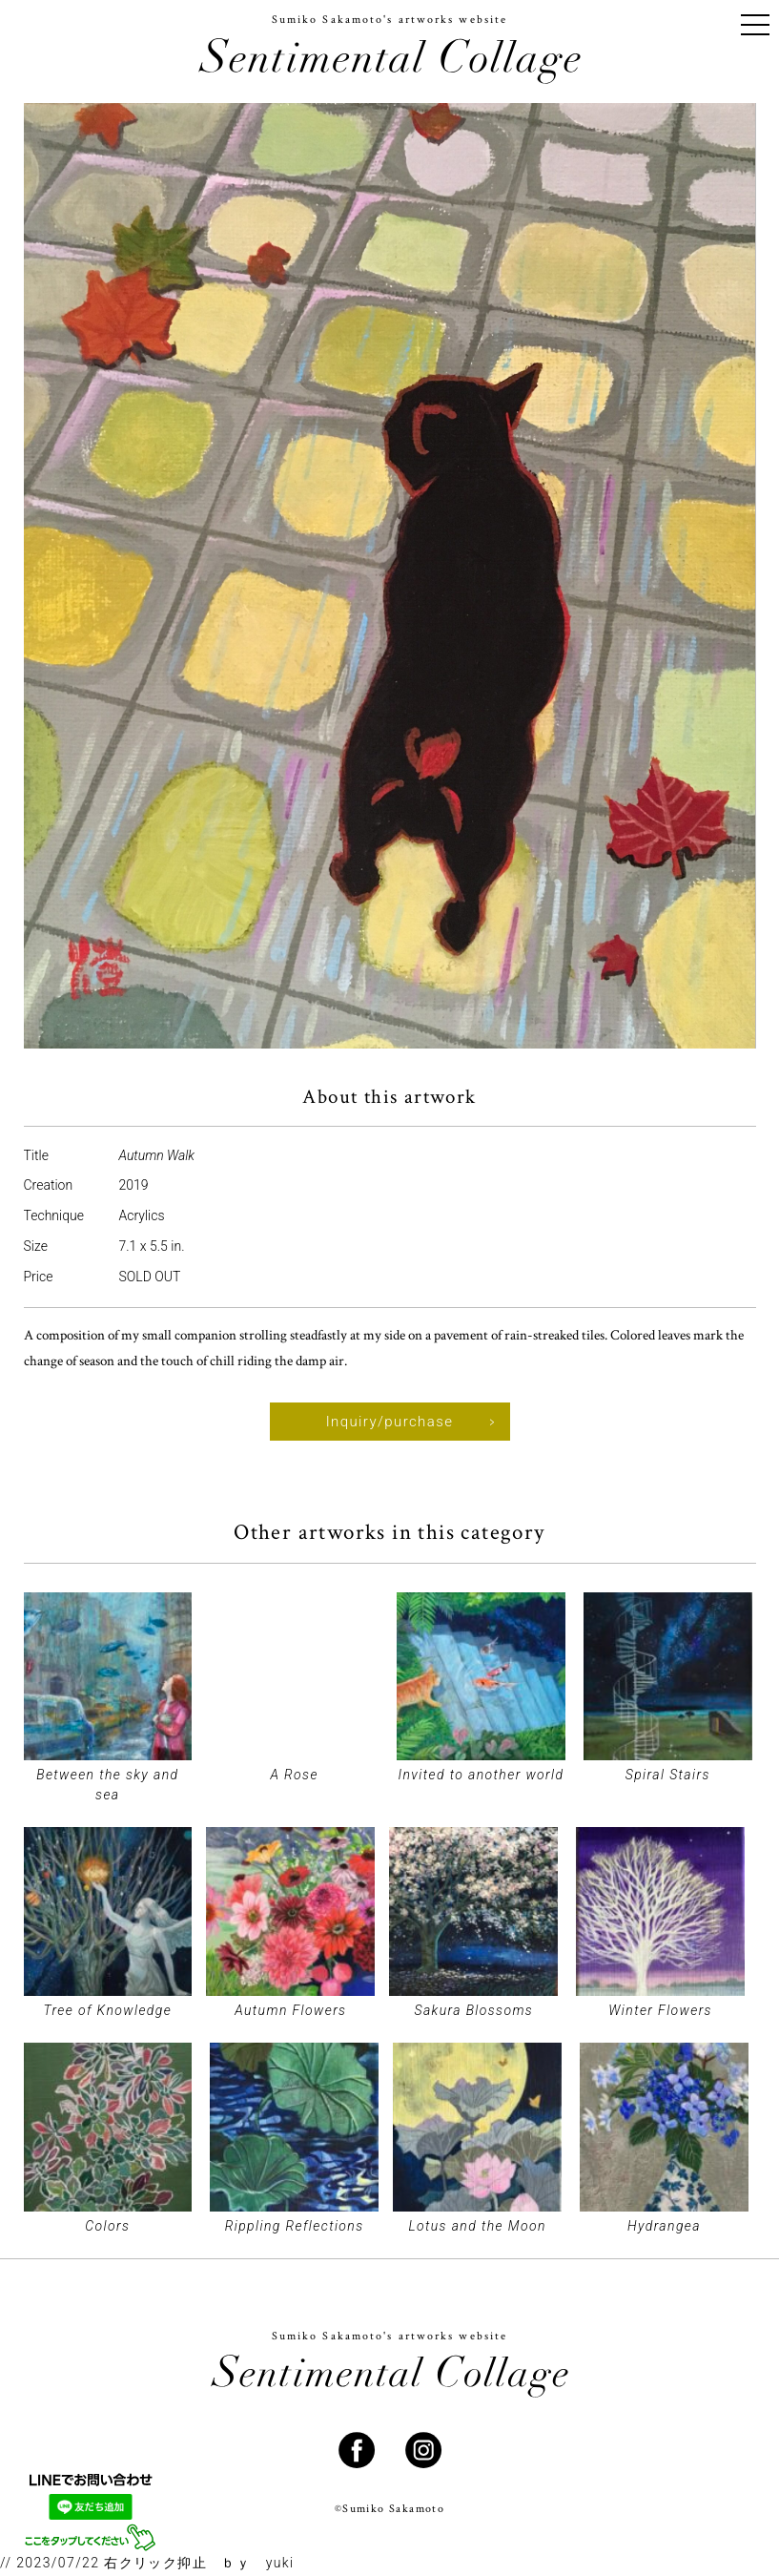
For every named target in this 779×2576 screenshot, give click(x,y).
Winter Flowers (660, 2010)
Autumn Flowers (290, 2010)
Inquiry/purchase (390, 1421)
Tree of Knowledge (107, 2010)
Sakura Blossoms (473, 2010)
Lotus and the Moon (476, 2225)
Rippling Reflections (294, 2225)
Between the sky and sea (107, 1784)
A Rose (294, 1774)
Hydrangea (664, 2225)
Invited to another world (481, 1774)
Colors (107, 2225)
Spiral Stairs (667, 1774)
